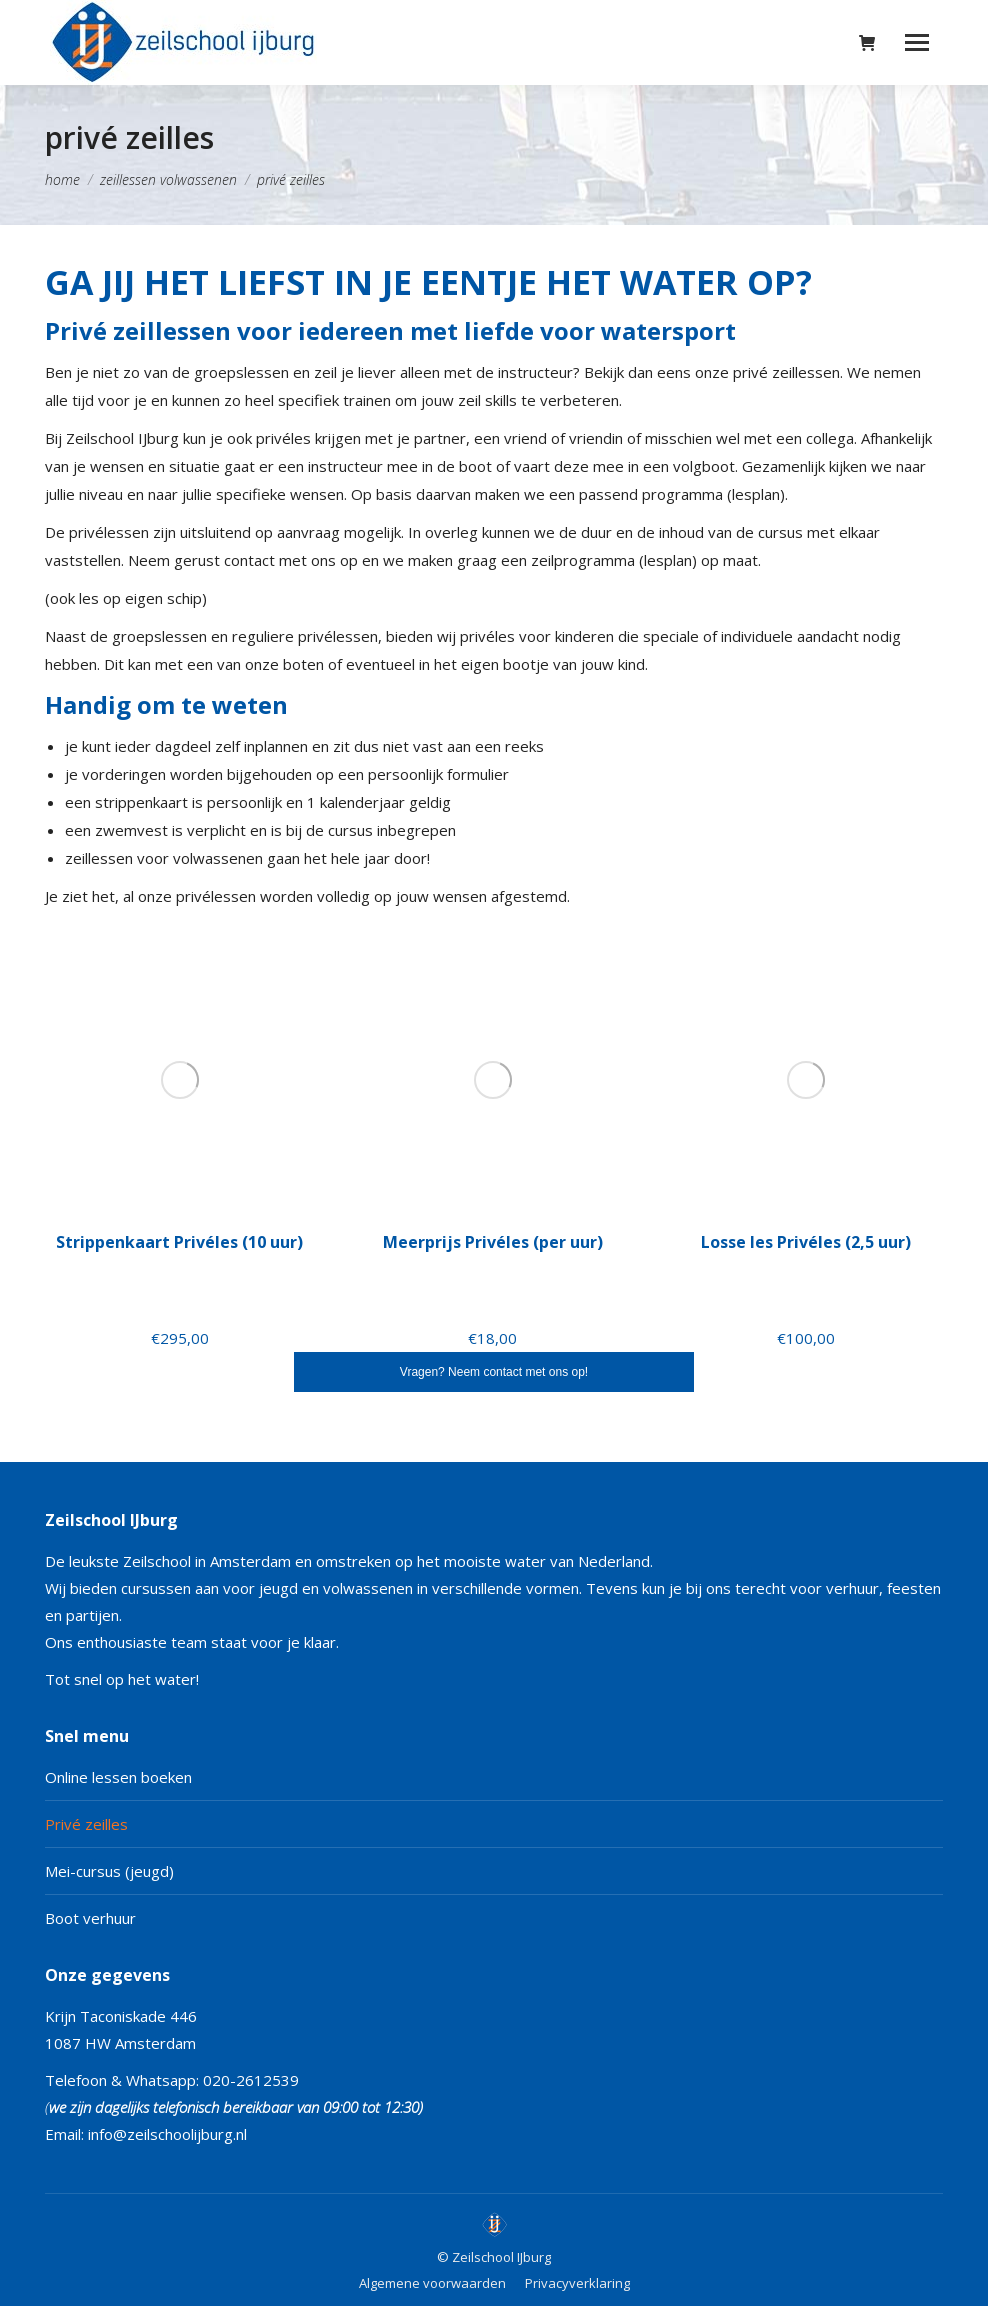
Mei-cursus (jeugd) (109, 1871)
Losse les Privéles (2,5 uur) (806, 1242)
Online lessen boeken (118, 1777)
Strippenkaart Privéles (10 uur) (179, 1242)
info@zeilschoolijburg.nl (167, 2134)
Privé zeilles (86, 1824)
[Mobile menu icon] (917, 42)
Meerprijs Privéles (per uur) (493, 1242)
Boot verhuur (90, 1918)
